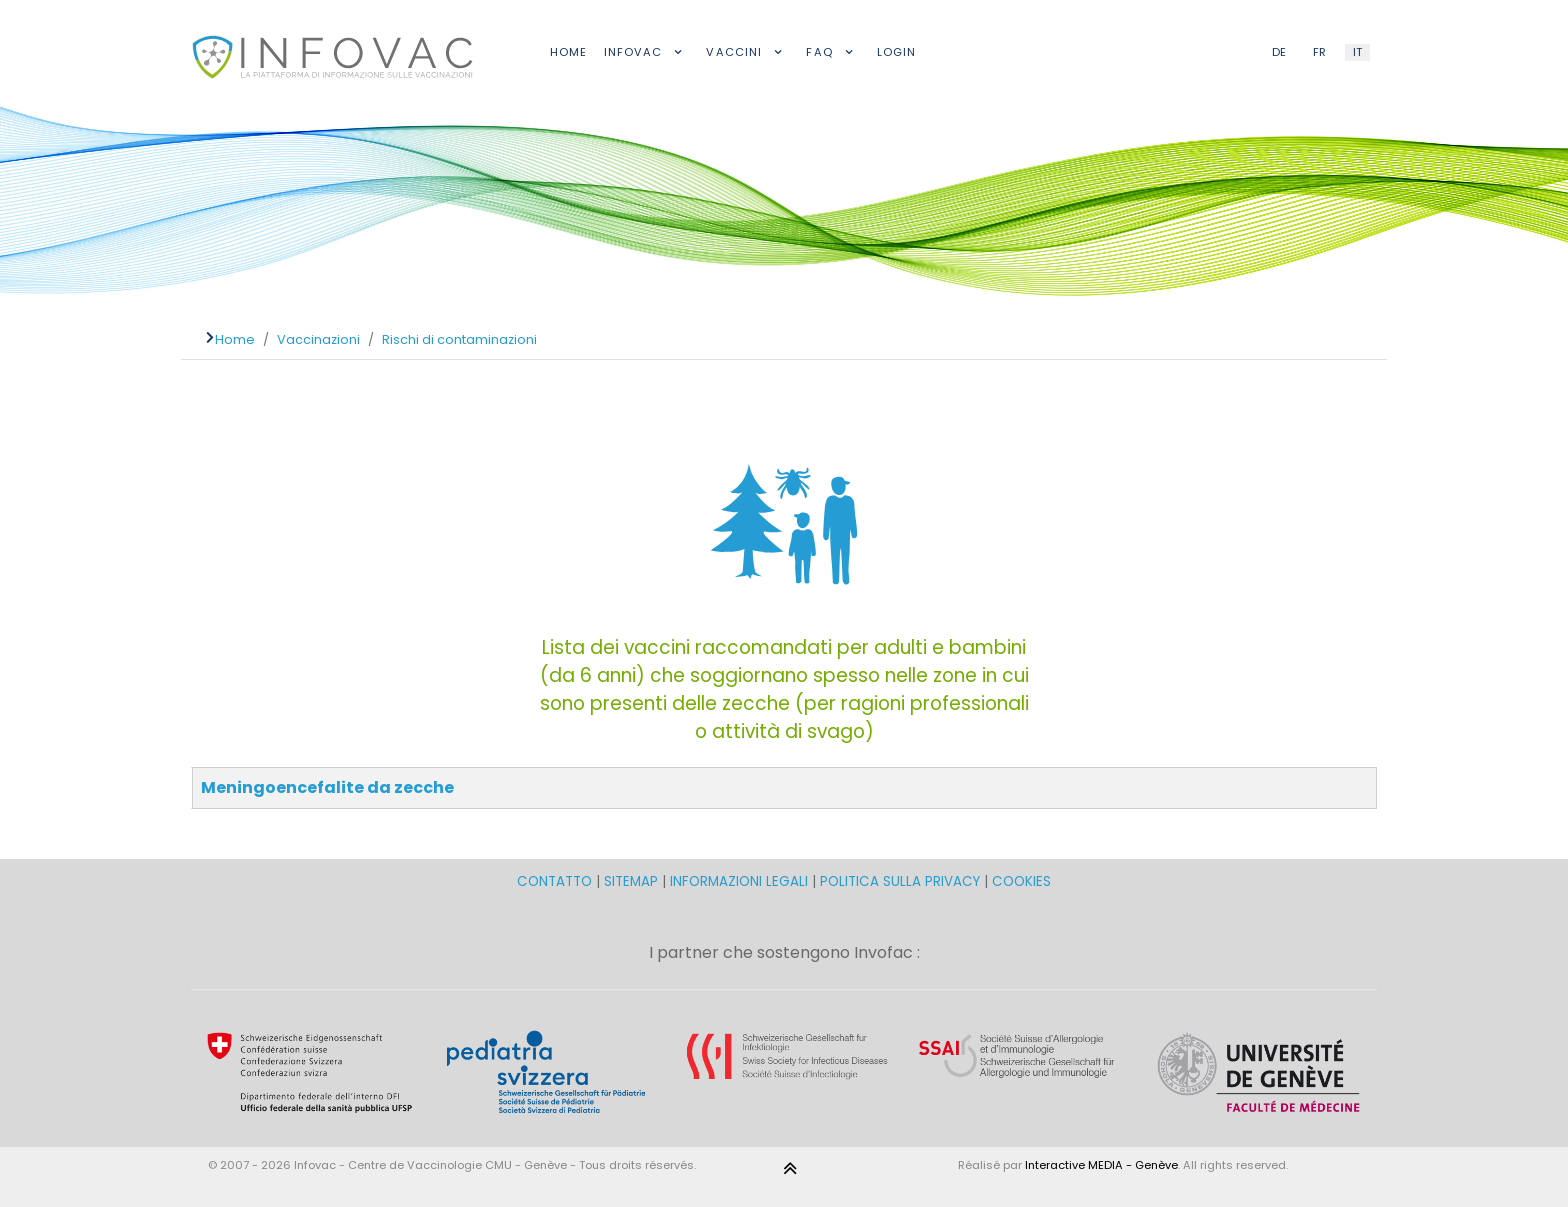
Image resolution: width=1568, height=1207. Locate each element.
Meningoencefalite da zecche (327, 787)
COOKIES (1021, 881)
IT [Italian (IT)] (1357, 52)
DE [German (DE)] (1279, 52)
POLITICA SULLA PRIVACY (900, 881)
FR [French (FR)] (1319, 52)
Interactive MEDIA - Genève (1101, 1165)
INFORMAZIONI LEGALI (739, 881)
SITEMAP (633, 881)
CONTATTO (556, 881)
